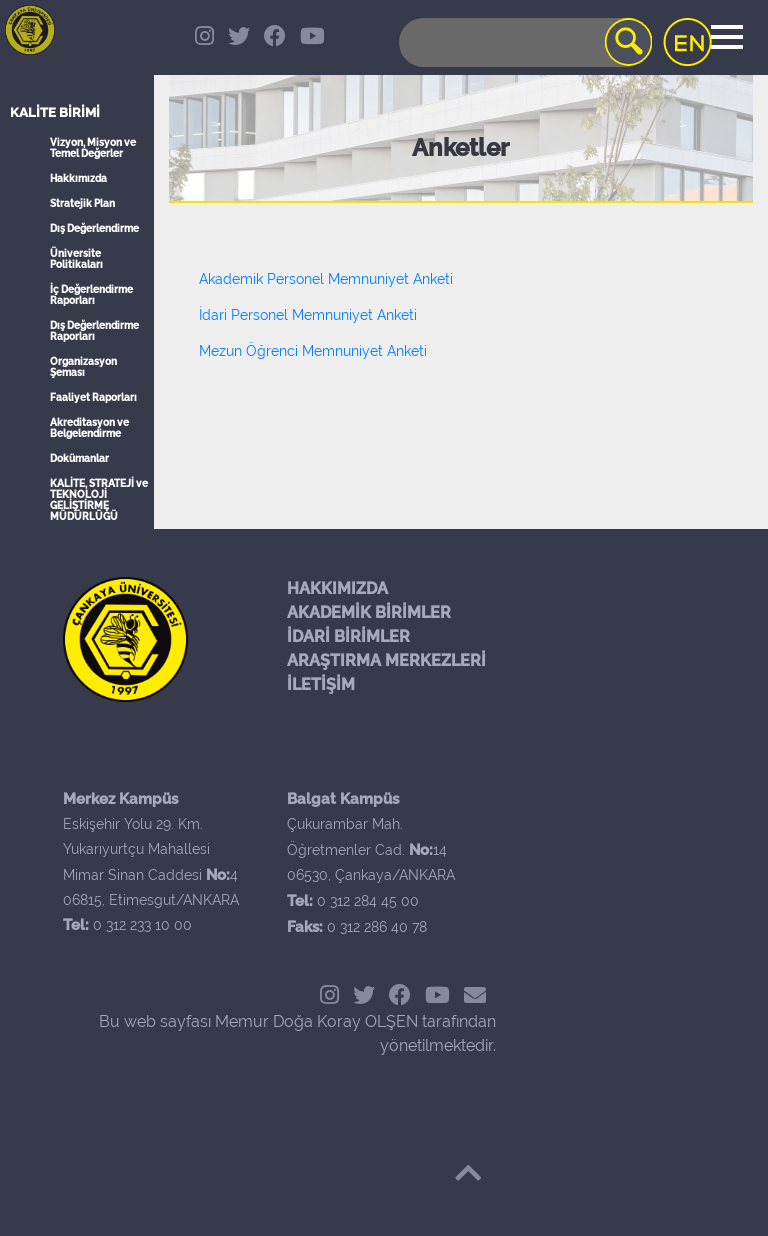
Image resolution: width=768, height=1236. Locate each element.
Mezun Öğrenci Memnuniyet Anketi (313, 351)
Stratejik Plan (82, 203)
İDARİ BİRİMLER (348, 636)
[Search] (524, 42)
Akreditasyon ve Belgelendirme (89, 428)
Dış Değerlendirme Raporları (94, 331)
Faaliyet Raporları (93, 397)
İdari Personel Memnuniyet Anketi (308, 315)
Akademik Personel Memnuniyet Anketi (326, 279)
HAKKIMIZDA (337, 588)
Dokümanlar (79, 458)
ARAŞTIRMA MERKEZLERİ (386, 660)
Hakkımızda (78, 178)
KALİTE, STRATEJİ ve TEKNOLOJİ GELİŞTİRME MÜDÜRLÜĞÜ (99, 500)
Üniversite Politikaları (76, 259)
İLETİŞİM (321, 684)
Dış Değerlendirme (94, 228)
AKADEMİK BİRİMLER (369, 612)
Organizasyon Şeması (83, 367)
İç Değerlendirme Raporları (91, 295)
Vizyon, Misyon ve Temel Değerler (93, 148)
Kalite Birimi (55, 112)
